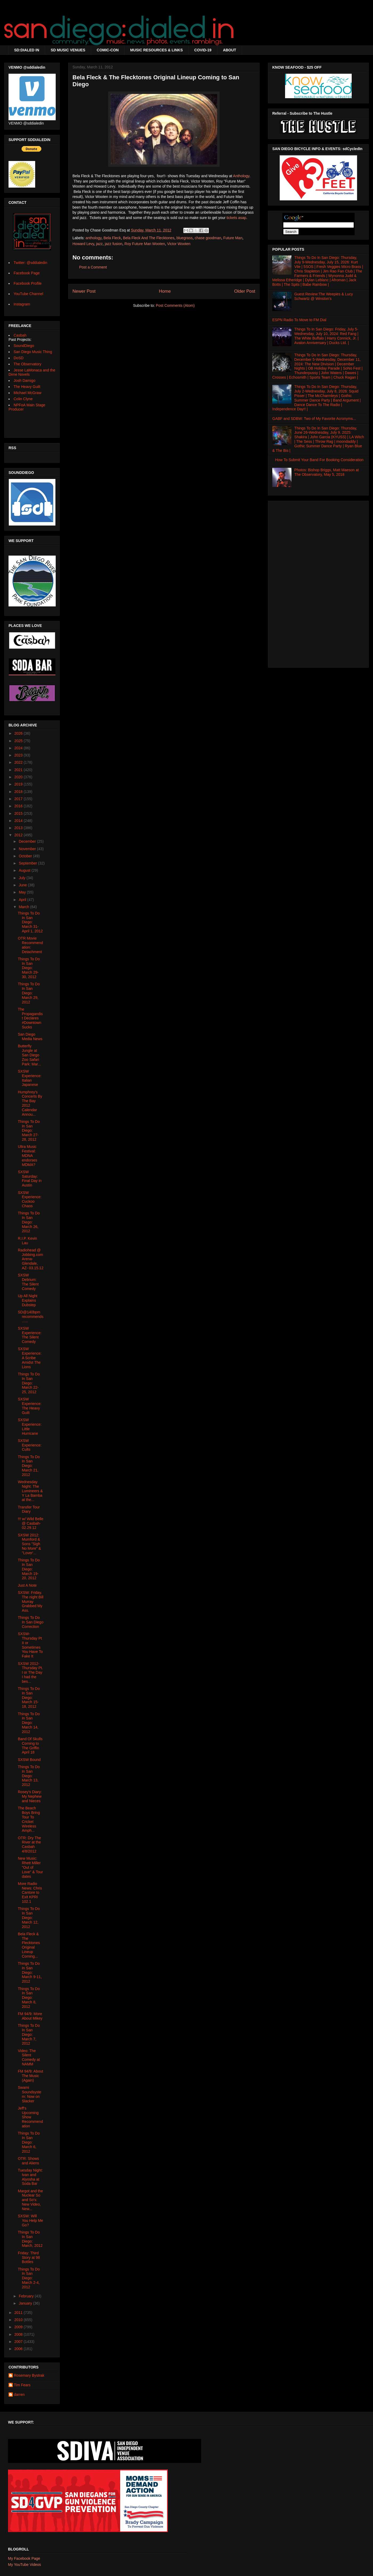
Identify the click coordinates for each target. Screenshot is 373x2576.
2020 (19, 777)
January (26, 2303)
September (28, 863)
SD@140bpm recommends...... (30, 1316)
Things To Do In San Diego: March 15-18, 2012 (29, 1697)
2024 (19, 748)
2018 (19, 791)
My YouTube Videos (24, 2564)
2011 (19, 2312)
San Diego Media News (30, 1036)
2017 (19, 799)
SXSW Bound (29, 1760)
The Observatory (27, 364)
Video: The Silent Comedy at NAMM (29, 2057)
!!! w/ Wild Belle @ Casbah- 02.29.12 (30, 1523)
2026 (19, 733)
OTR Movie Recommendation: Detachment (30, 945)
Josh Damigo (24, 380)
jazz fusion (113, 244)
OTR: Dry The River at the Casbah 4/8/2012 (29, 1844)
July (22, 878)
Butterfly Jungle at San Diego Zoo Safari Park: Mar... (29, 1055)
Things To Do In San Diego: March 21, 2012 (29, 1466)
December (28, 841)
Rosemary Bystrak (29, 2375)
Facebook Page (27, 273)
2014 (19, 820)
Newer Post (84, 291)
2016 (19, 806)
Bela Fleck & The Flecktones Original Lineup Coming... (29, 1945)
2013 (19, 828)
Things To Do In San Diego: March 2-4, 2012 (29, 2278)
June (23, 885)
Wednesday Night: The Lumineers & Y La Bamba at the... (30, 1491)
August (25, 870)
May (23, 892)
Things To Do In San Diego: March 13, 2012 (29, 1776)
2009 (19, 2327)
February (27, 2296)
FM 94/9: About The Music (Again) (30, 2075)
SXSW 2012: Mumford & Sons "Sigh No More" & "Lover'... (29, 1544)
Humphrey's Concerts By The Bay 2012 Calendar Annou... (30, 1103)
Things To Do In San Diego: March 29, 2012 (29, 993)
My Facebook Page (24, 2558)
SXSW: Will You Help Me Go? (30, 2220)
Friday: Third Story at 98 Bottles (29, 2257)
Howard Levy (83, 244)
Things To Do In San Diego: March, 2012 (30, 2239)
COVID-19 (203, 50)
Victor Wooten (178, 244)
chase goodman (208, 238)
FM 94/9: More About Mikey (30, 2016)
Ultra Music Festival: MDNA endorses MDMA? (27, 1155)
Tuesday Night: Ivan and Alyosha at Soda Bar (30, 2177)
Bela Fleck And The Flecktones (149, 238)
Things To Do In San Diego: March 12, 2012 (29, 1918)
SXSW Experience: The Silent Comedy (30, 1335)
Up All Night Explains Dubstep (27, 1300)
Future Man (232, 238)
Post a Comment (93, 267)
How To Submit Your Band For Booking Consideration (319, 460)
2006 (19, 2349)
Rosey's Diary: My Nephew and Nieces (30, 1796)
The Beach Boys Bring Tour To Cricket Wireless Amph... (29, 1819)
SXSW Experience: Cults (30, 1445)
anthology (94, 238)
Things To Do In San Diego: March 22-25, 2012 (29, 1383)
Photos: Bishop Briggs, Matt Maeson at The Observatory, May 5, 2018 (326, 472)
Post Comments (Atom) (175, 305)
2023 (19, 755)
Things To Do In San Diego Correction (30, 1622)
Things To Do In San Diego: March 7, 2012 (29, 2034)
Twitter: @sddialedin (30, 263)
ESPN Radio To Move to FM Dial (299, 320)
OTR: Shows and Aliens (28, 2160)
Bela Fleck (112, 238)
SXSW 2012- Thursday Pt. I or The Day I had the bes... (30, 1672)
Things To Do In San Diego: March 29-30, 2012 (29, 968)
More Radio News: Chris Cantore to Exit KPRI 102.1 (30, 1893)
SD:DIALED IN (26, 50)
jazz (99, 244)
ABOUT (229, 50)
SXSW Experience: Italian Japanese (30, 1078)
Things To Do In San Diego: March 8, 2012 (29, 1998)
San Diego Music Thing (33, 352)
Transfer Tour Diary (29, 1509)
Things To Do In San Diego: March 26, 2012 (29, 1222)
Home (165, 291)
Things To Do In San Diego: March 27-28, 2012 (29, 1130)
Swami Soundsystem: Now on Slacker (29, 2094)
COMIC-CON (108, 50)
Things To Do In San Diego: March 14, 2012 (29, 1723)
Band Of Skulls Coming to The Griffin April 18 (30, 1745)
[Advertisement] (318, 583)
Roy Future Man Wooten (144, 244)
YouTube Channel (28, 294)
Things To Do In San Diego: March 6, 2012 (29, 2142)
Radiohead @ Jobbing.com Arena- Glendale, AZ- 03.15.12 (30, 1259)
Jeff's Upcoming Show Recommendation (30, 2117)
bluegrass (184, 238)
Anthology (241, 176)
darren (19, 2394)
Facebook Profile (28, 283)
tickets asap (236, 218)
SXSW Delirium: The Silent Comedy (28, 1282)
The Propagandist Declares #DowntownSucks (30, 1018)
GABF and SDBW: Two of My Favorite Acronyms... (314, 418)
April (23, 900)
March (24, 907)
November (28, 849)
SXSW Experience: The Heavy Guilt (30, 1406)
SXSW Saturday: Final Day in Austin (30, 1178)
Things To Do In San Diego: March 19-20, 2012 (29, 1569)
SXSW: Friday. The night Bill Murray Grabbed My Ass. (30, 1601)
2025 (19, 741)
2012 (19, 835)
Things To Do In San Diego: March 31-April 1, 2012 (30, 922)
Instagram (22, 304)
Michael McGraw (27, 393)
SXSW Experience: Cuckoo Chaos (30, 1199)
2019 (19, 784)
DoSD (18, 358)
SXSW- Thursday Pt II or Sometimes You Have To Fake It (30, 1645)
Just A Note (27, 1585)
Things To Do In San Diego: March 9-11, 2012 (30, 1972)
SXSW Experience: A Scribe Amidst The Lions (30, 1358)
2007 (19, 2341)
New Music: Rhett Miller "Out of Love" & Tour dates (30, 1867)
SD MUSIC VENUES (68, 50)
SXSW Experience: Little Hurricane (30, 1426)
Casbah (20, 335)
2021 (19, 770)
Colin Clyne (23, 399)
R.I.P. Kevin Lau (27, 1240)
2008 (19, 2334)
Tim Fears (22, 2385)
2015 (19, 813)
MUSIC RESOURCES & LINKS (156, 50)
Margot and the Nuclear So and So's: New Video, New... (30, 2200)
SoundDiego (24, 346)
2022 (19, 762)
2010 (19, 2320)
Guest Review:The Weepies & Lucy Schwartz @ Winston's (323, 296)
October (26, 856)
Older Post (244, 291)
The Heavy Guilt (27, 386)
